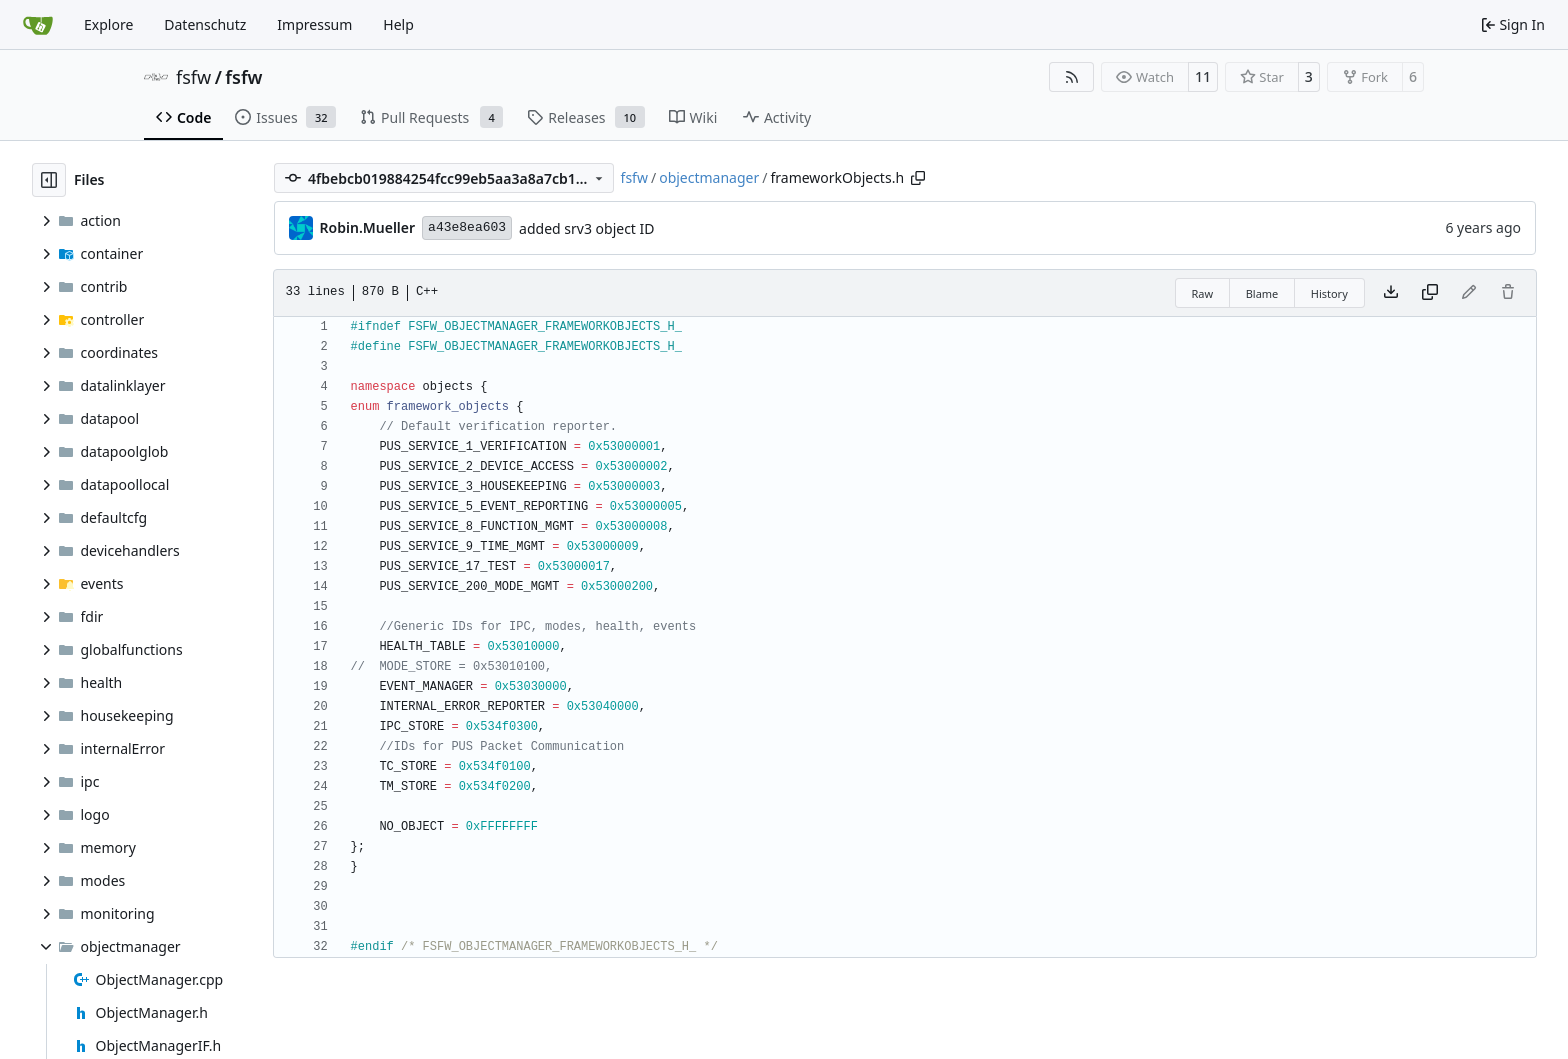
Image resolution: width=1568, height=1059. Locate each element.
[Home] (38, 25)
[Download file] (1391, 293)
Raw (1203, 293)
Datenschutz (205, 24)
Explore (108, 24)
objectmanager (709, 177)
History (1329, 293)
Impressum (314, 24)
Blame (1262, 293)
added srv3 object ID (586, 228)
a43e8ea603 (467, 227)
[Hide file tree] (49, 180)
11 (1203, 76)
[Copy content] (1430, 293)
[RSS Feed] (1072, 77)
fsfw (193, 77)
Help (398, 24)
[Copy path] (918, 178)
